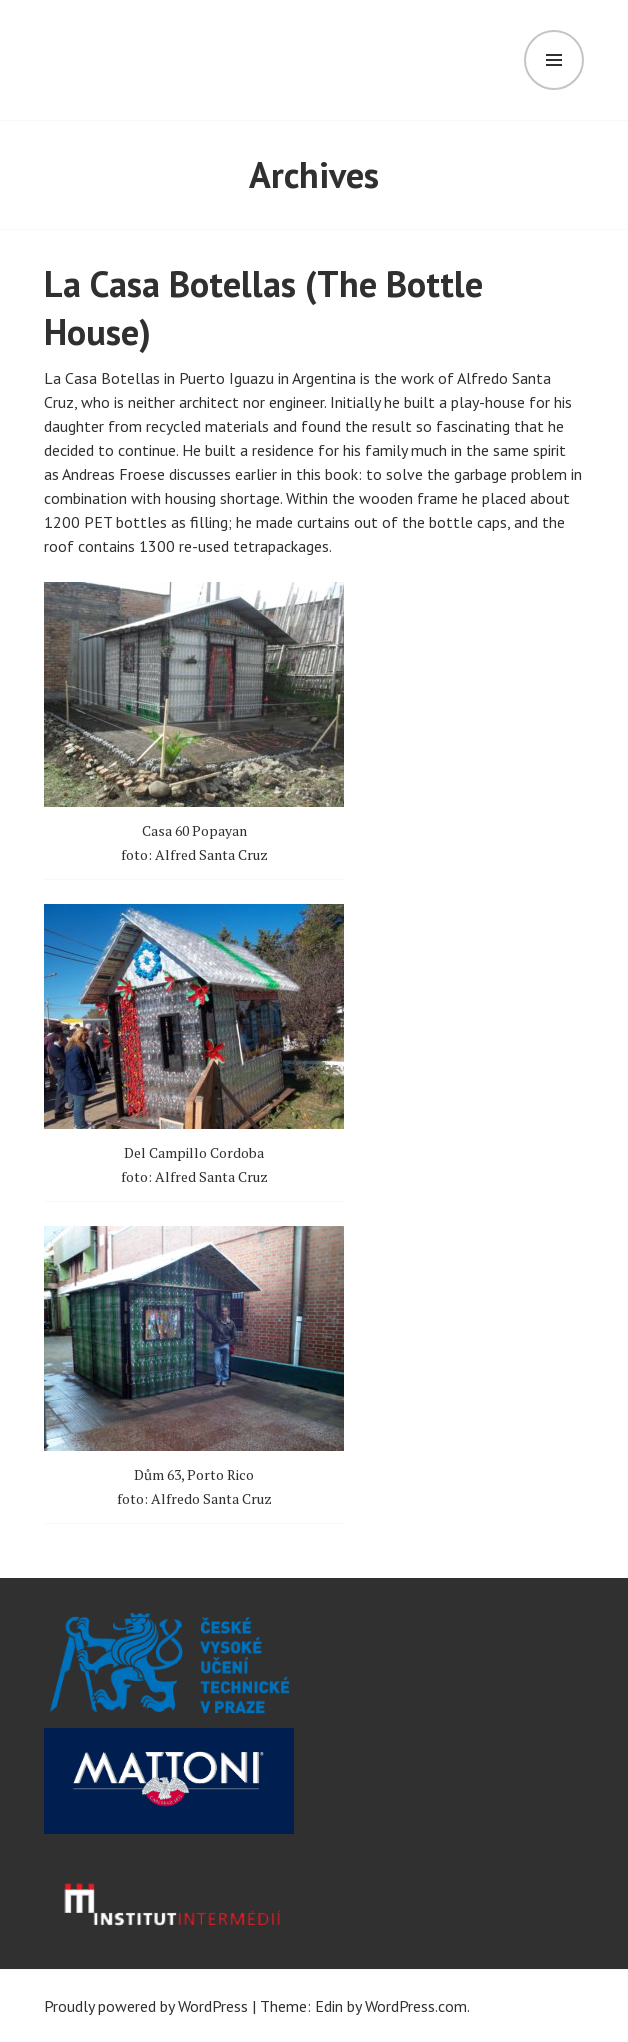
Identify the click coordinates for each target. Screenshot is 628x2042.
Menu (554, 60)
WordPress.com (416, 2006)
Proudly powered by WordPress (146, 2006)
